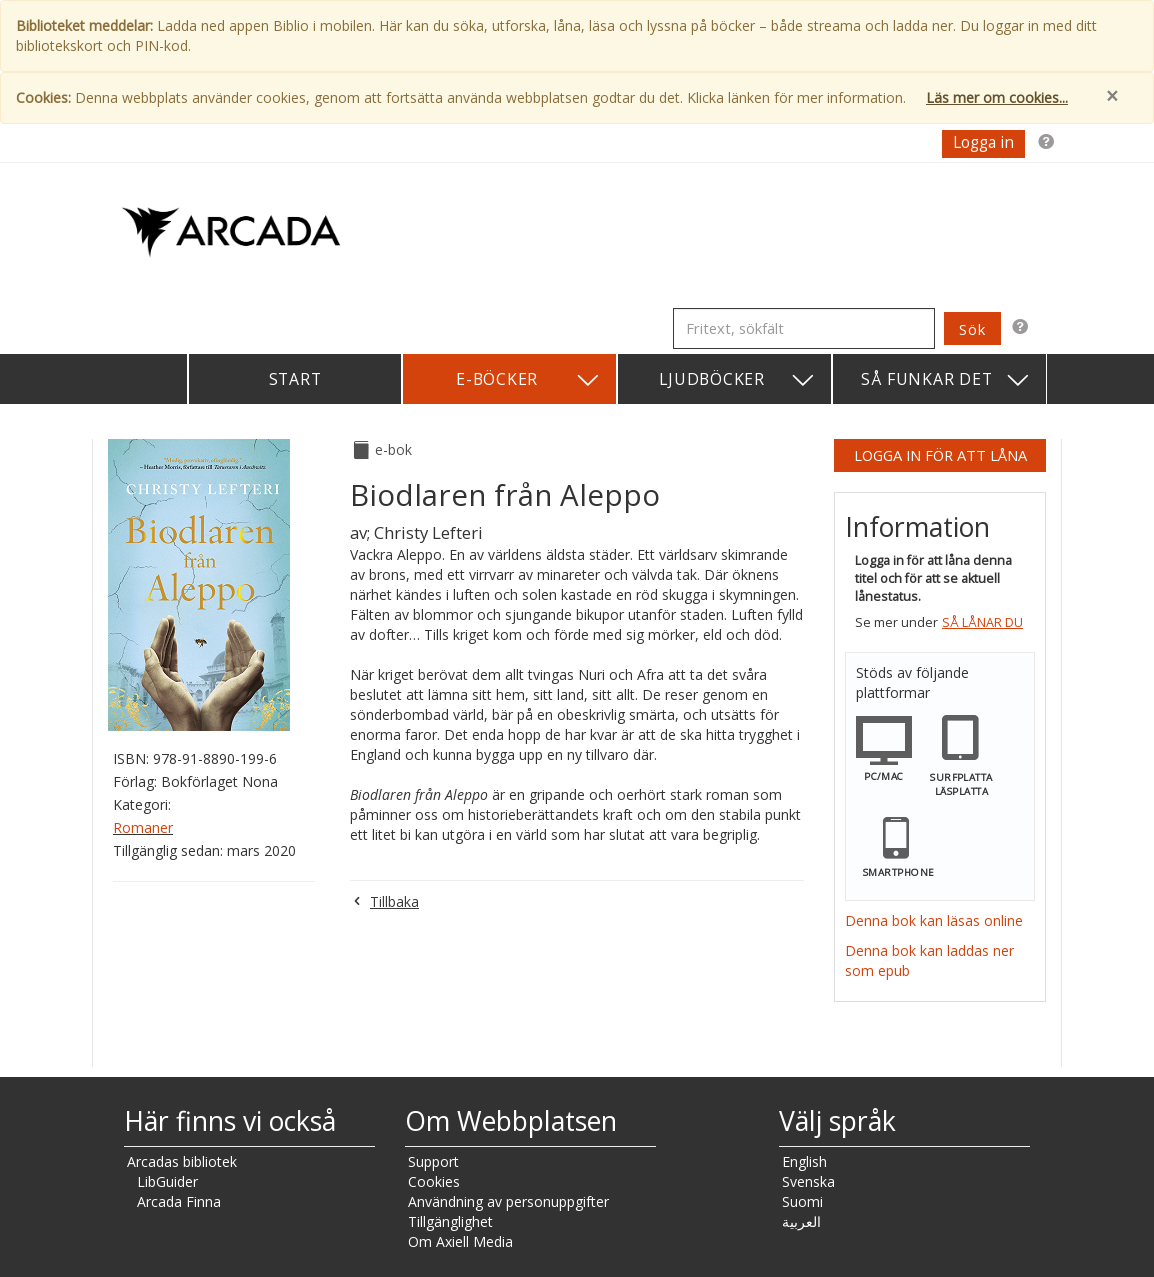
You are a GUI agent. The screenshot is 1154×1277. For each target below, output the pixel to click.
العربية (801, 1221)
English (804, 1161)
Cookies (434, 1181)
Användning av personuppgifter (508, 1201)
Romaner (143, 827)
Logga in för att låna (940, 455)
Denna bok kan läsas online (934, 920)
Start (295, 379)
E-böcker (528, 380)
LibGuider (167, 1181)
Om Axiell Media (460, 1241)
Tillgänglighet (450, 1221)
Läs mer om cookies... (997, 97)
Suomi (802, 1201)
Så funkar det (946, 380)
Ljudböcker (737, 380)
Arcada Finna (179, 1201)
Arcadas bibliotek (182, 1161)
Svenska (808, 1181)
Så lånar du (982, 622)
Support (433, 1161)
